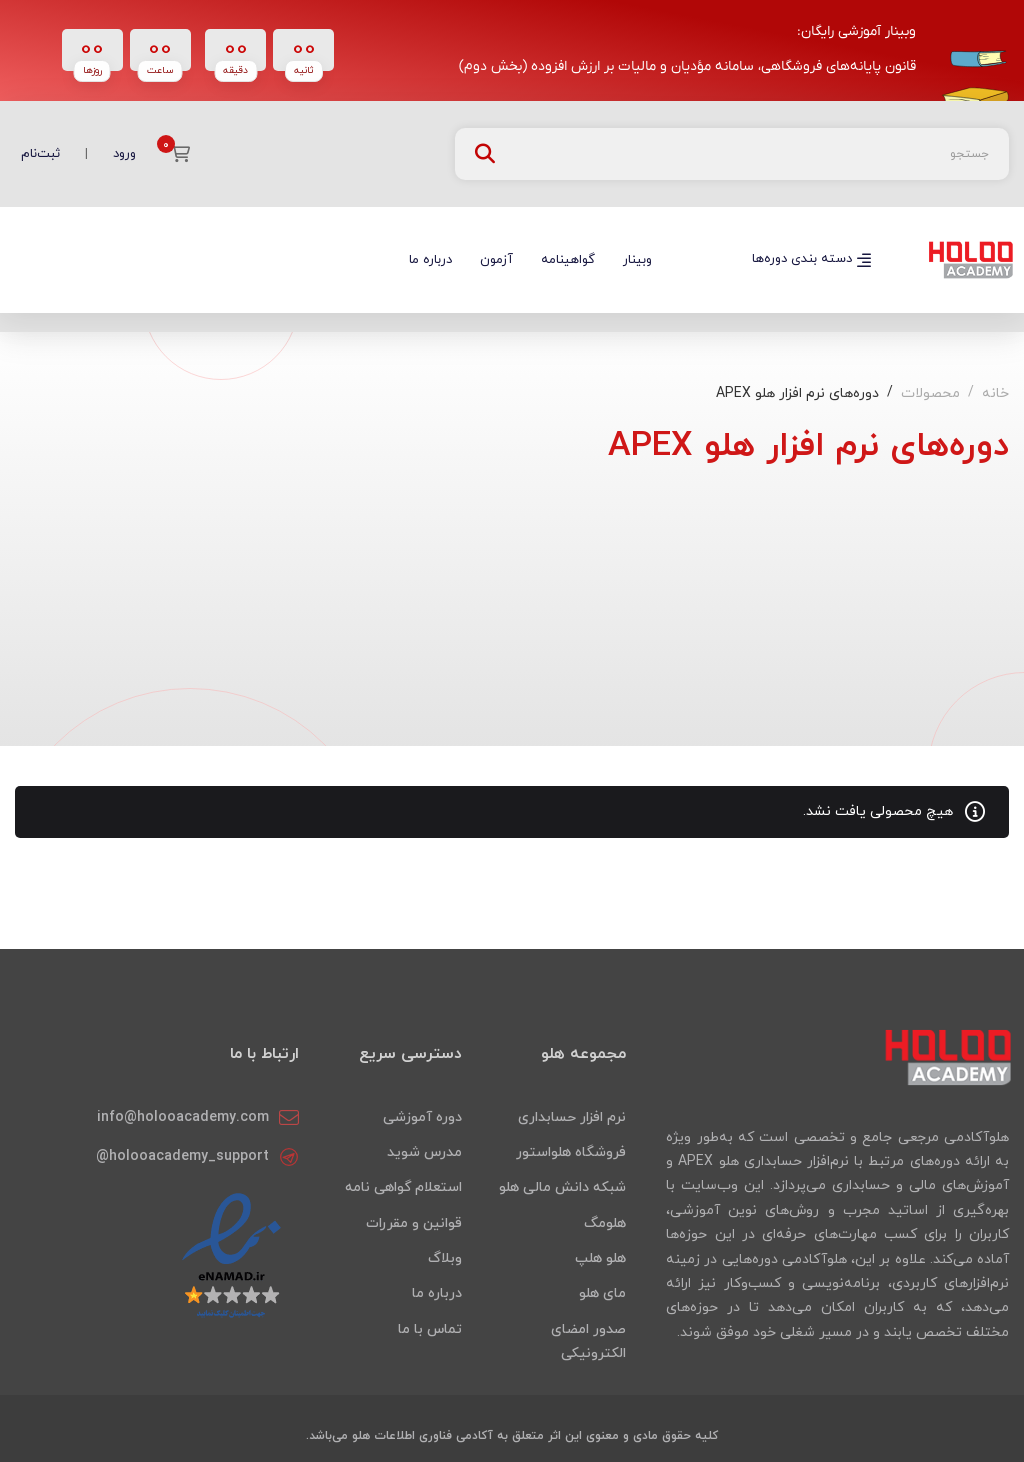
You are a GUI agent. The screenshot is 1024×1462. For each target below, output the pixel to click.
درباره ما (430, 260)
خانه (995, 393)
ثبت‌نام (40, 154)
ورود (124, 154)
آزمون (496, 260)
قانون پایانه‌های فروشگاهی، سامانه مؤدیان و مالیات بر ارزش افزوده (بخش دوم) (687, 66)
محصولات (930, 393)
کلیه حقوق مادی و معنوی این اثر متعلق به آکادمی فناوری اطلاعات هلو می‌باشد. (512, 1436)
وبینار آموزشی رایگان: (856, 31)
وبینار (637, 260)
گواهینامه (568, 260)
